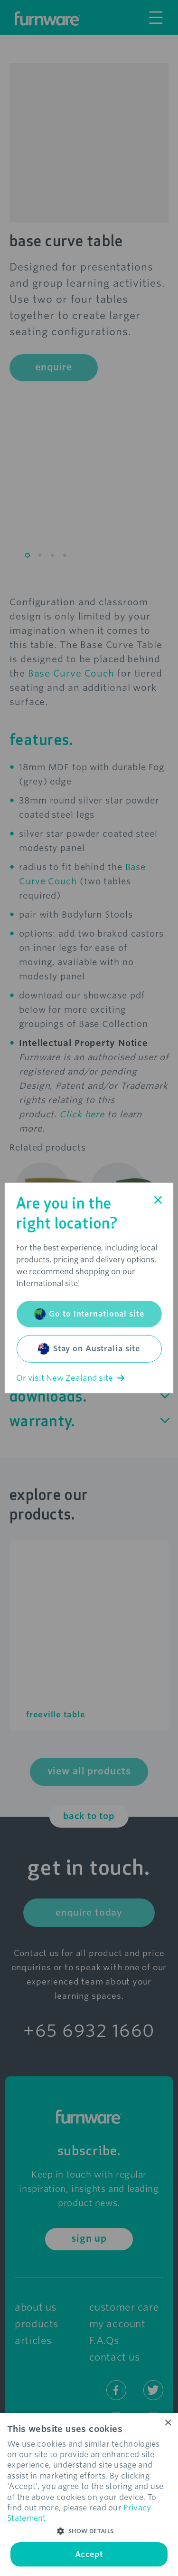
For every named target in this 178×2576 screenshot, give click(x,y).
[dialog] (89, 2494)
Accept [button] (89, 2554)
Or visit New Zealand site (70, 1378)
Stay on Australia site (89, 1349)
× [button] (167, 2423)
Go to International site (89, 1314)
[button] (89, 2531)
